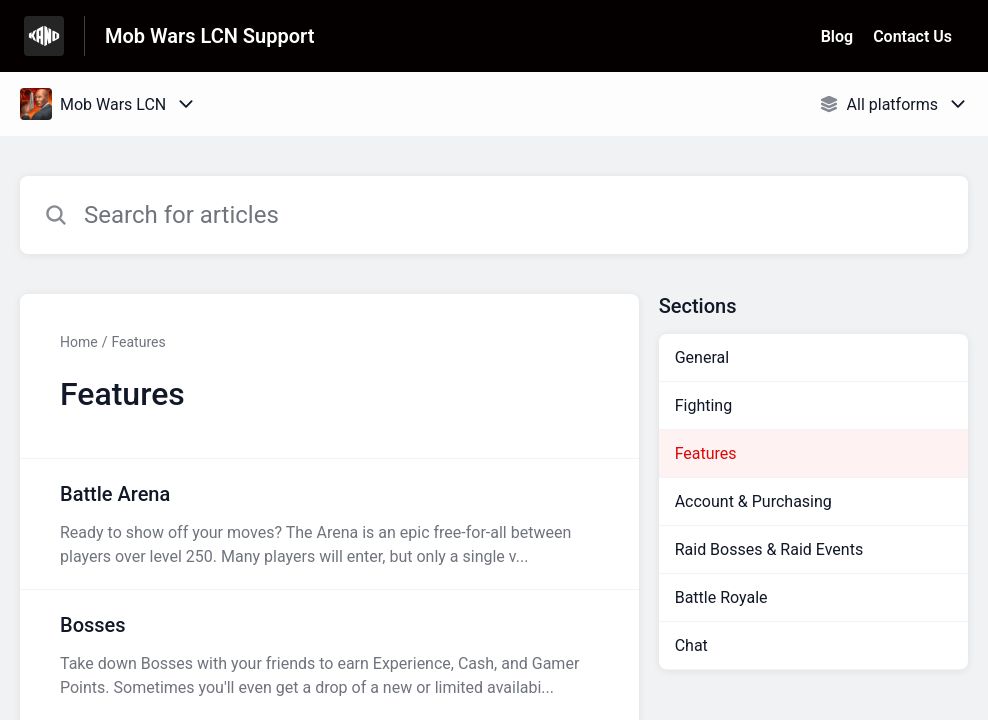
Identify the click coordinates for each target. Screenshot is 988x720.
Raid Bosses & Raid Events (769, 549)
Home (79, 342)
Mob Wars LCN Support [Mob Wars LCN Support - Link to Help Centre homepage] (209, 36)
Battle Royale (721, 597)
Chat (691, 645)
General (702, 357)
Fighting (703, 405)
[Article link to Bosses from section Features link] (329, 655)
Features (138, 342)
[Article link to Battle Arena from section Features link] (329, 524)
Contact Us (912, 36)
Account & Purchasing (753, 501)
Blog (837, 36)
